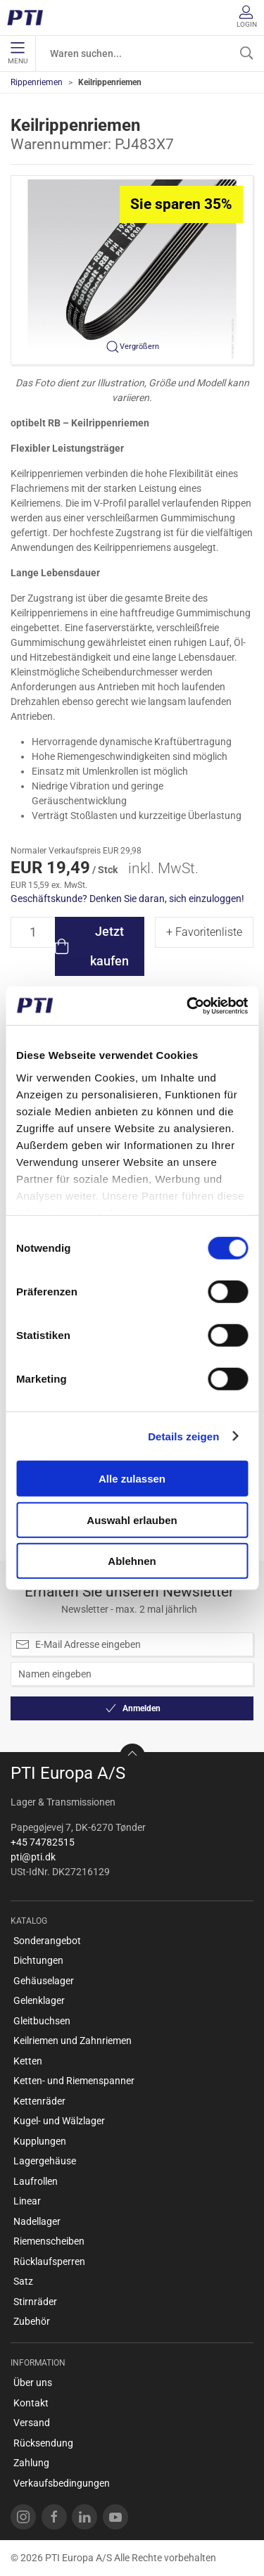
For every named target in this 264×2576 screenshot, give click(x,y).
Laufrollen (35, 2181)
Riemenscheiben (48, 2241)
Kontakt (31, 2403)
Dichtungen (38, 1960)
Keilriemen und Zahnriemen (72, 2040)
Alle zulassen (132, 1479)
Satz (23, 2281)
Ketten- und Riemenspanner (73, 2080)
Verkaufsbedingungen (61, 2483)
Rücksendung (43, 2443)
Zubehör (31, 2321)
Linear (27, 2201)
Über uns (32, 2382)
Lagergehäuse (44, 2160)
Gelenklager (39, 2000)
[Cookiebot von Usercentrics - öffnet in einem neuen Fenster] (188, 1005)
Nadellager (37, 2221)
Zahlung (31, 2462)
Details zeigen (183, 1436)
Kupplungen (39, 2141)
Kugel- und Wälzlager (59, 2120)
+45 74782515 (43, 1842)
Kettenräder (39, 2101)
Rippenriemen (37, 82)
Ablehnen (132, 1561)
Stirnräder (35, 2301)
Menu (17, 53)
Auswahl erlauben (132, 1519)
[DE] (30, 17)
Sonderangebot (47, 1940)
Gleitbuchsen (41, 2020)
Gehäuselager (43, 1980)
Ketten (27, 2061)
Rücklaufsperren (49, 2261)
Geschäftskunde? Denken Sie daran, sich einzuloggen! (127, 898)
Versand (31, 2422)
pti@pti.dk (33, 1857)
